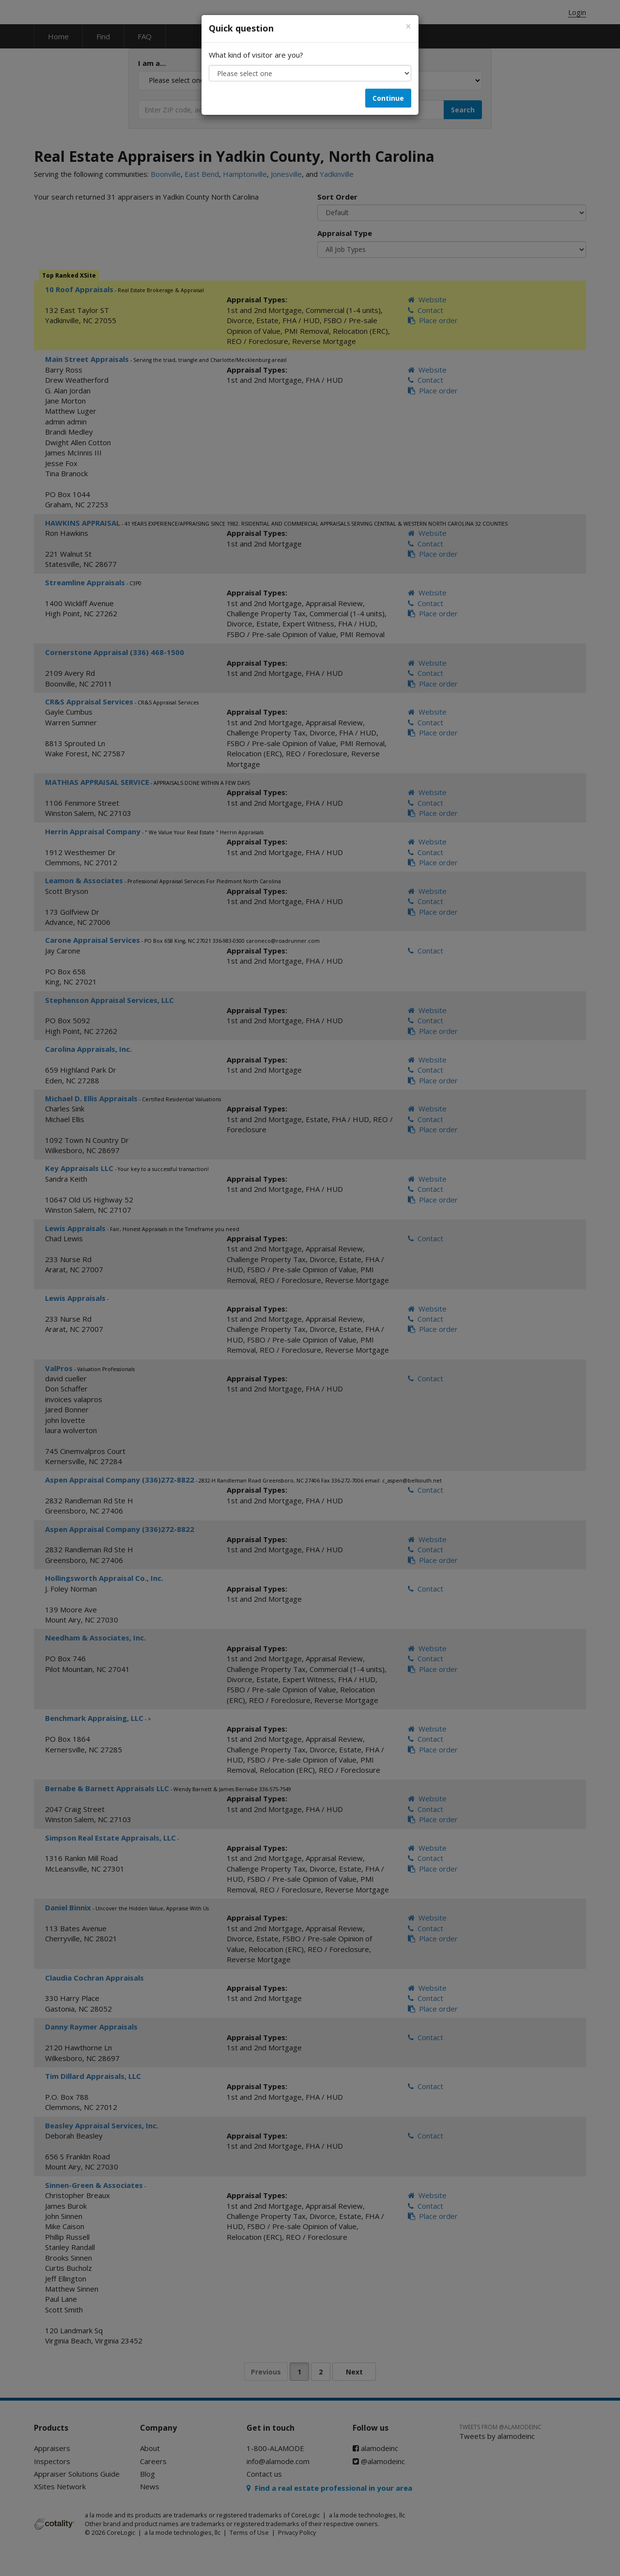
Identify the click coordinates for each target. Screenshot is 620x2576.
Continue (388, 98)
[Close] (408, 26)
